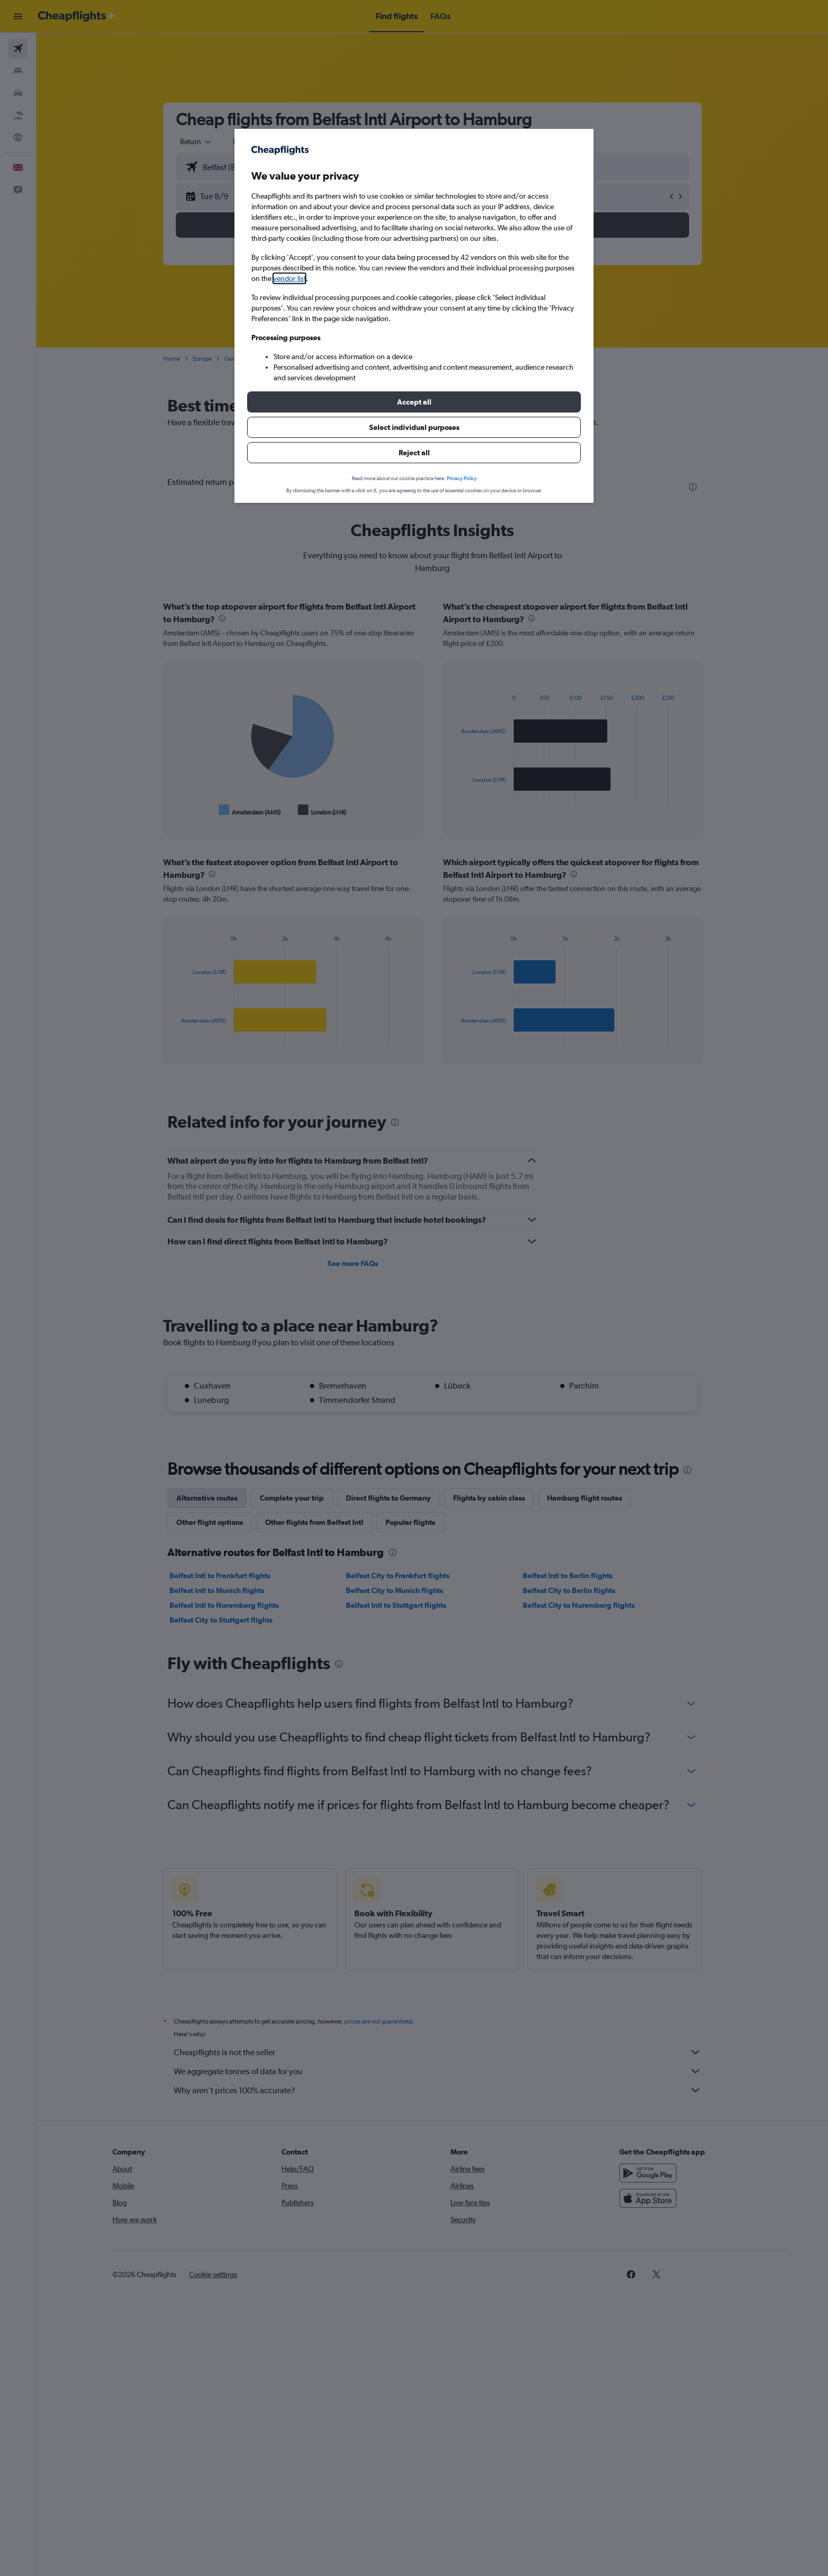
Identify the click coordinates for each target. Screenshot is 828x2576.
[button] (414, 402)
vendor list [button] (289, 278)
